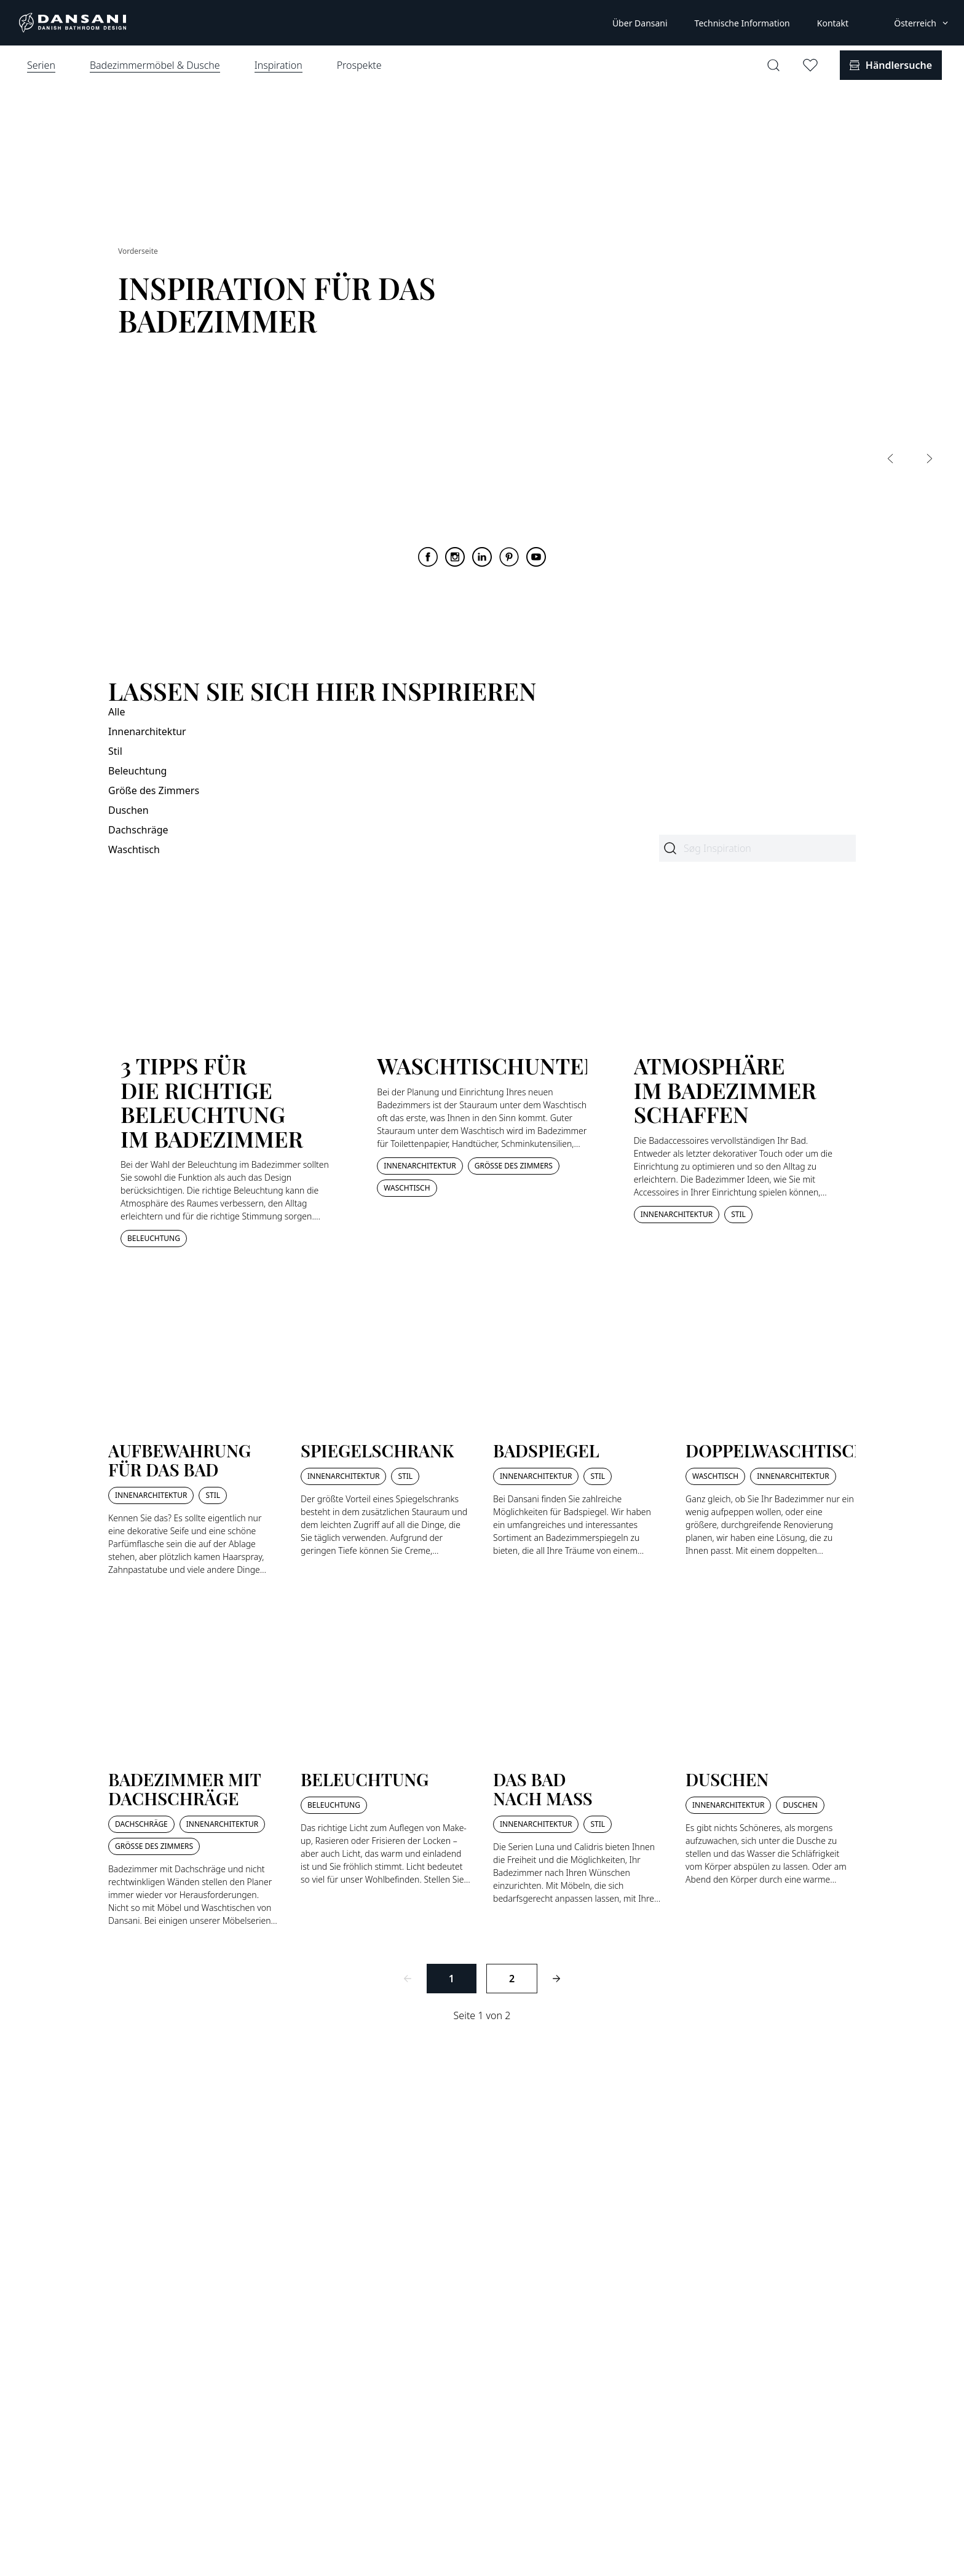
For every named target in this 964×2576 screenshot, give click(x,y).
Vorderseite (138, 251)
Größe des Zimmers (153, 790)
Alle (116, 712)
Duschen (128, 810)
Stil (115, 751)
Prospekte (359, 65)
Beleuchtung (137, 771)
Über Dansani (640, 23)
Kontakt (832, 23)
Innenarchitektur (147, 731)
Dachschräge (138, 830)
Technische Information (742, 23)
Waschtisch (134, 849)
